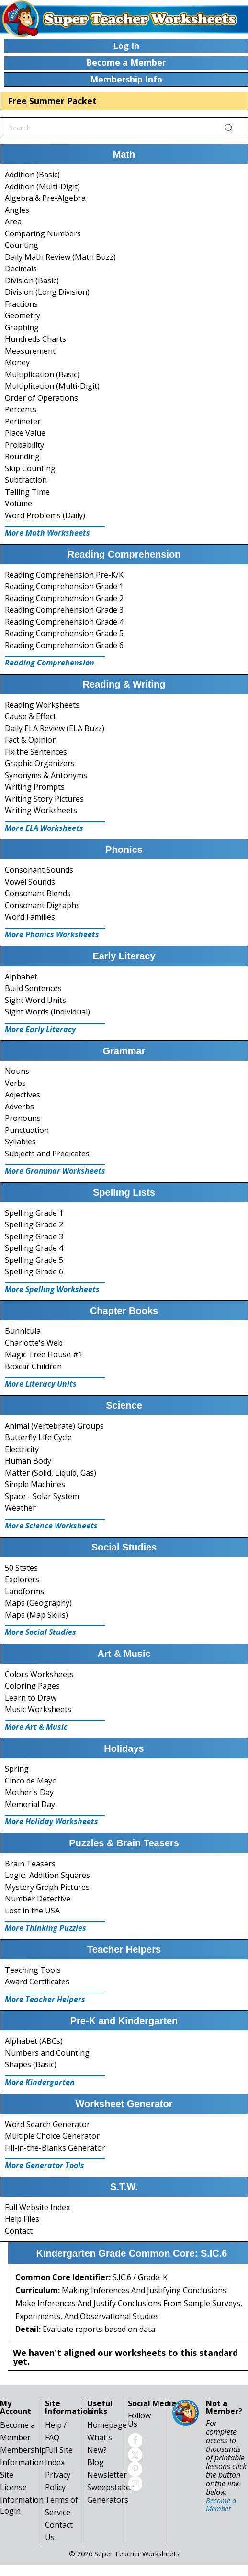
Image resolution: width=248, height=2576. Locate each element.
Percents (20, 409)
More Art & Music (36, 1727)
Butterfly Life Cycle (38, 1437)
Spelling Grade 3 (34, 1236)
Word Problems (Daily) (45, 515)
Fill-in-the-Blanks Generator (55, 2148)
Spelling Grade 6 (34, 1271)
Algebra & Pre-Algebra (45, 198)
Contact (19, 2231)
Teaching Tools (33, 1970)
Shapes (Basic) (30, 2064)
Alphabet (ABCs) (34, 2041)
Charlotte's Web (34, 1343)
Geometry (22, 315)
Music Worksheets (38, 1709)
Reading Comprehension (49, 662)
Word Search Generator (47, 2124)
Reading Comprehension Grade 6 (64, 645)
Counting (21, 245)
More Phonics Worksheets (52, 934)
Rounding (22, 456)
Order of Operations (41, 398)
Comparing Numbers (43, 233)
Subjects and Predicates (47, 1153)
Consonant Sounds (39, 869)
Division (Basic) (32, 280)
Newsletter (107, 2475)
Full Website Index (37, 2207)
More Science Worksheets (51, 1525)
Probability (24, 445)
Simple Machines (35, 1484)
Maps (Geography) (38, 1602)
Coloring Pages (32, 1685)
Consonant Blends (38, 893)
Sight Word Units (35, 1000)
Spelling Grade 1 (34, 1213)
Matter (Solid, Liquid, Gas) (50, 1473)
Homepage (107, 2425)
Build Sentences (33, 988)
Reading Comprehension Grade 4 (64, 622)
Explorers (22, 1579)
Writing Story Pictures (44, 798)
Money (17, 362)
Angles (17, 210)
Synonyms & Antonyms (46, 775)
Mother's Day (29, 1792)
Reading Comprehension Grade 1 (64, 586)
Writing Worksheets (41, 810)
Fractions (21, 304)
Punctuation (27, 1130)
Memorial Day (30, 1804)
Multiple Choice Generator (52, 2136)
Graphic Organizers (40, 763)
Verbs (15, 1083)
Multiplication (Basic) (42, 374)
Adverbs (19, 1106)
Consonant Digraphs (42, 905)
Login (10, 2511)
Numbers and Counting (47, 2053)
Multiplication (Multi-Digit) (52, 386)
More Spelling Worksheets (52, 1289)
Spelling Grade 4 (34, 1248)
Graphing (22, 327)
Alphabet (21, 976)
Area (13, 221)
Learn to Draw (30, 1697)
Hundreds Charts (35, 339)
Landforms (24, 1591)
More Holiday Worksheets (51, 1821)
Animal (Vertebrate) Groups (54, 1426)
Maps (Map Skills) (36, 1614)
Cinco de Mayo (31, 1780)
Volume (18, 503)
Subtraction (26, 480)
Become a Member (221, 2504)
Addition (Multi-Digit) (42, 186)
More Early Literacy (40, 1029)
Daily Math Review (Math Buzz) (60, 257)
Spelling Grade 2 (34, 1224)
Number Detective (37, 1898)
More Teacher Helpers (45, 1999)
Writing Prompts (35, 786)
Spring (17, 1768)
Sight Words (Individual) (47, 1011)
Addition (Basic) (32, 174)
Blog (95, 2462)
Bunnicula (23, 1331)
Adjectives (22, 1094)
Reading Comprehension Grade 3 (64, 610)
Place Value (25, 433)
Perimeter (23, 421)
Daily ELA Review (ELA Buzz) (54, 728)
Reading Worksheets (42, 704)
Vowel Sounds (30, 881)
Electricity (22, 1449)
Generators (107, 2499)
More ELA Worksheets (44, 828)
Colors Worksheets (39, 1674)
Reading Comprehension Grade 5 (64, 633)
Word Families (30, 916)
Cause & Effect (30, 716)
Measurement (30, 351)
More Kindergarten (40, 2082)
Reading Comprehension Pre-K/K (64, 575)
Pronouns (23, 1118)
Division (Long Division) (47, 292)
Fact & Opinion (31, 739)
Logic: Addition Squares (47, 1875)
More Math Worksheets (47, 532)
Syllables (20, 1141)
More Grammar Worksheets (55, 1171)
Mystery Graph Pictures (47, 1887)
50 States (21, 1567)
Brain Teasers (30, 1863)
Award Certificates (37, 1981)
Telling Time (27, 492)
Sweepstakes (110, 2487)
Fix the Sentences (36, 751)
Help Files (22, 2219)
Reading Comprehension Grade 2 (64, 598)
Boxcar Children (33, 1366)
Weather (20, 1508)
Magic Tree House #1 (44, 1354)
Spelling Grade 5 (34, 1260)
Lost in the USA (32, 1910)
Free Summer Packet (52, 100)
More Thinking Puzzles (45, 1928)
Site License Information (22, 2487)
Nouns (17, 1071)
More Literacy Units (41, 1383)
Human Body (28, 1461)
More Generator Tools (44, 2165)
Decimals (21, 268)
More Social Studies (40, 1632)
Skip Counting (30, 468)
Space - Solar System (42, 1496)
